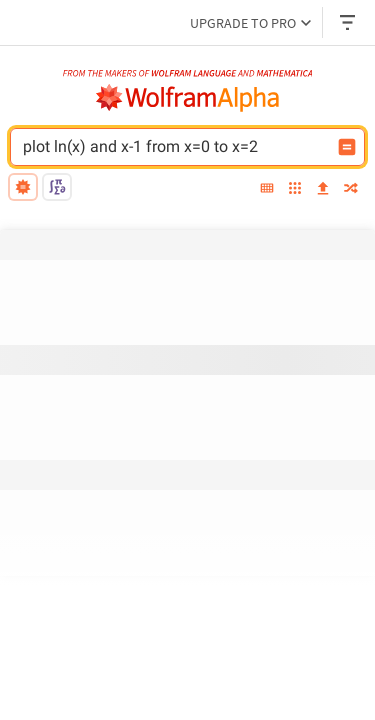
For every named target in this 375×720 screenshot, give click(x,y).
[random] (351, 190)
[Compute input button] (347, 147)
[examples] (295, 190)
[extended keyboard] (267, 189)
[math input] (57, 187)
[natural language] (23, 187)
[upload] (323, 189)
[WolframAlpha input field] (186, 147)
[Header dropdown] (349, 22)
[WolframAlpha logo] (188, 98)
